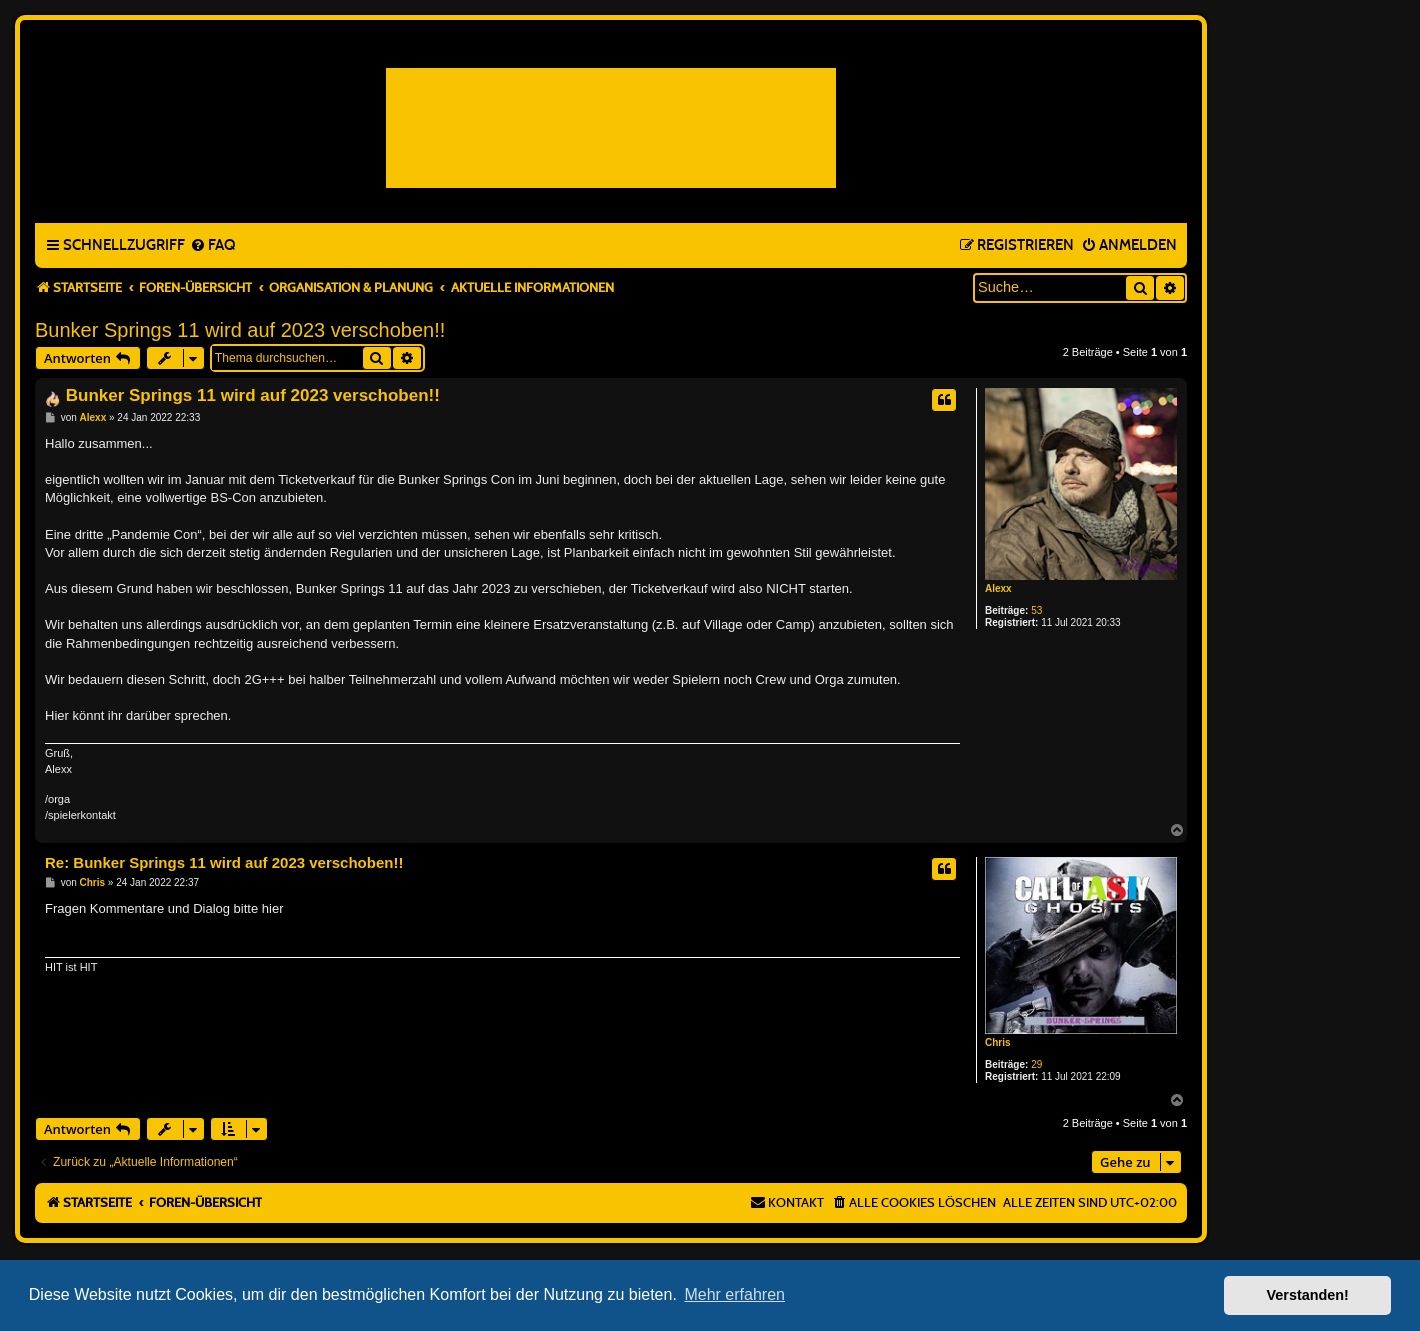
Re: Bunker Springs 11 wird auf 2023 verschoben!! (224, 862)
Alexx (998, 588)
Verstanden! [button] (1308, 1295)
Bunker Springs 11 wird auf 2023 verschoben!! (240, 330)
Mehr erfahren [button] (734, 1294)
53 (1036, 610)
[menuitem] (212, 246)
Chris (998, 1042)
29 (1036, 1064)
